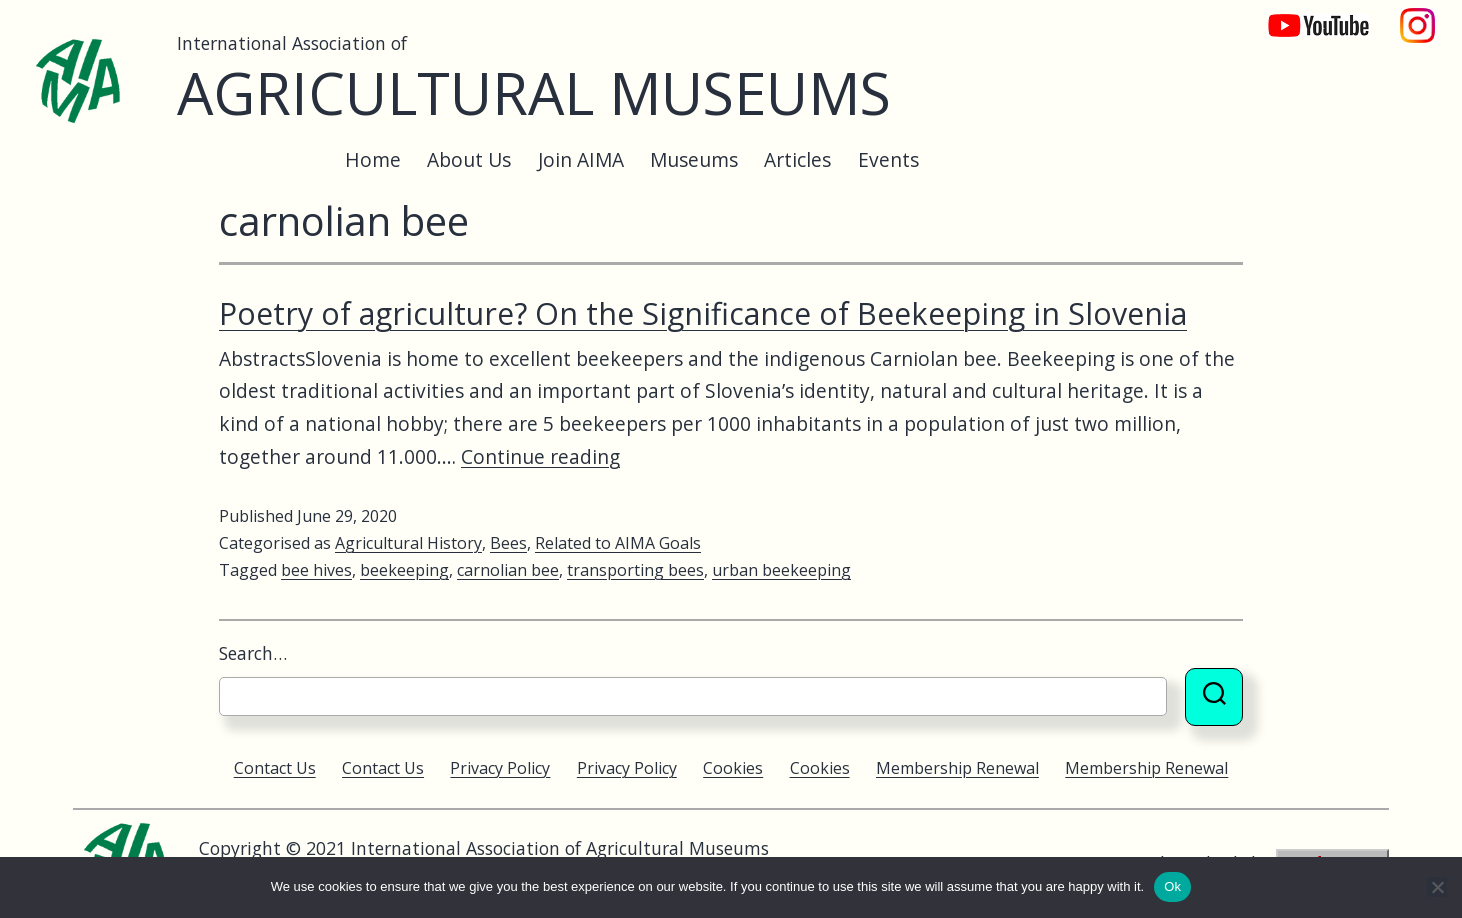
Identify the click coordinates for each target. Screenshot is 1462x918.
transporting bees (635, 570)
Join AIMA (581, 159)
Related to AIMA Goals (618, 543)
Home (373, 159)
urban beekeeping (781, 570)
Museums (694, 159)
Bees (508, 543)
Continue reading (540, 456)
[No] (1437, 887)
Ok (1172, 886)
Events (888, 159)
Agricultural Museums (534, 92)
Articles (797, 159)
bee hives (316, 570)
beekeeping (404, 570)
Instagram (1418, 15)
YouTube (1305, 15)
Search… (253, 653)
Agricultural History (408, 543)
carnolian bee (508, 570)
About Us (469, 159)
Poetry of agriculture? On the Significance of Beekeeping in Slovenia (703, 313)
